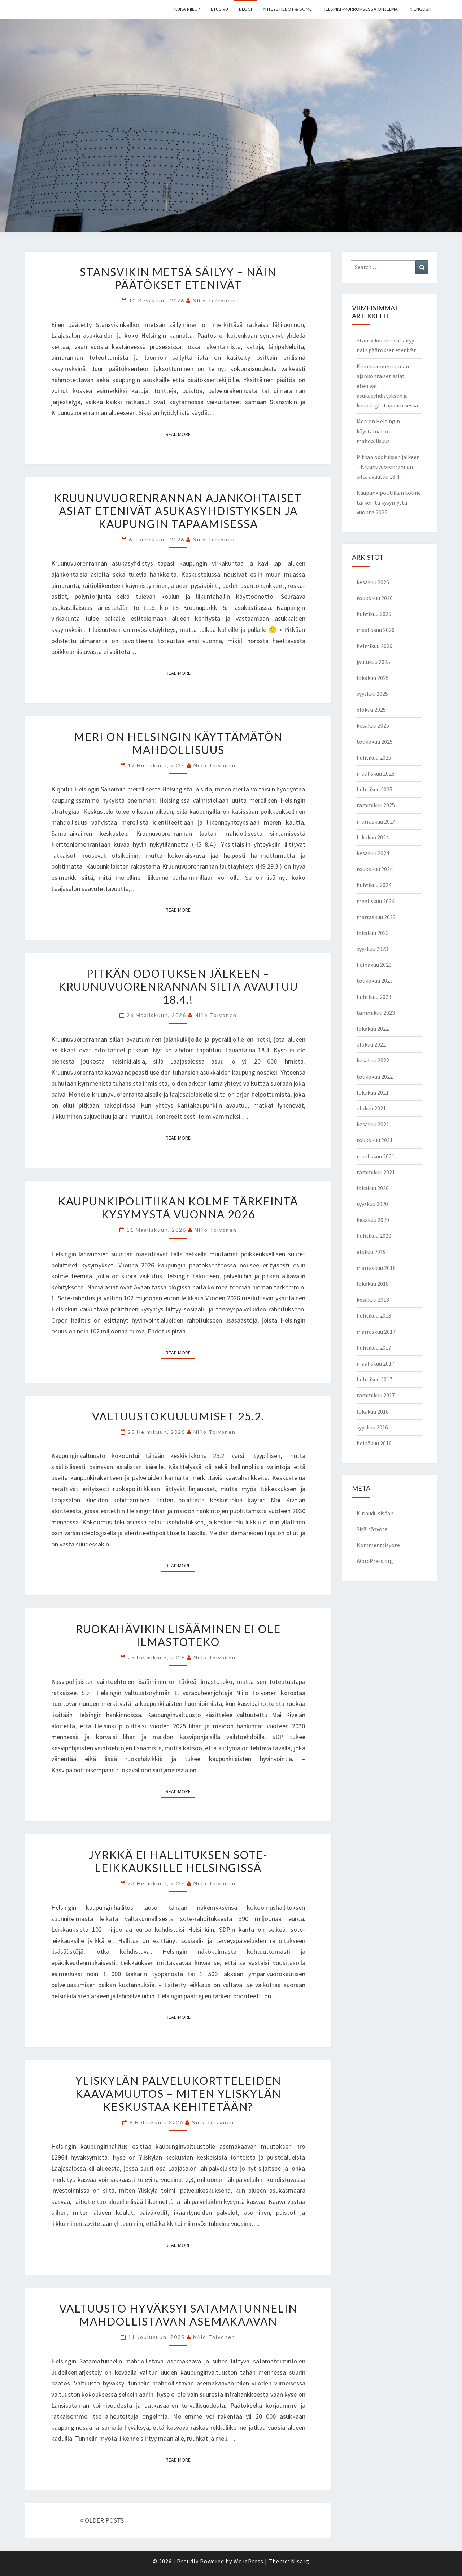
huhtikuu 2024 (374, 884)
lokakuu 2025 (373, 677)
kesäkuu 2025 (373, 725)
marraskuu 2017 (376, 1331)
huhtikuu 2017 (374, 1347)
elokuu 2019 (371, 1252)
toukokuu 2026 (375, 598)
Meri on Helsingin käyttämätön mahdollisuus (178, 743)
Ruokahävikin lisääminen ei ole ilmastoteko (178, 1635)
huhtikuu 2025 (374, 757)
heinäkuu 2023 (374, 964)
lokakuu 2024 (373, 837)
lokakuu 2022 (373, 1028)
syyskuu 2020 (372, 1204)
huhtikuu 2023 (374, 996)
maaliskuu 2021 (376, 1156)
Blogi (245, 9)
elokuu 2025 (371, 709)
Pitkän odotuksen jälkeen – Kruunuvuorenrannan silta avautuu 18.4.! (178, 986)
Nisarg (300, 2561)
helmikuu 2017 (374, 1379)
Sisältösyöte (372, 1529)
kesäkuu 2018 (373, 1299)
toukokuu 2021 (375, 1140)
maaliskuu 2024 (376, 901)
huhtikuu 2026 (374, 613)
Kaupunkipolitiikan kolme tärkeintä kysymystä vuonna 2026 (178, 1208)
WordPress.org (375, 1560)
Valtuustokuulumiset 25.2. (178, 1416)
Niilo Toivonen (214, 300)
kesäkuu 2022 (373, 1060)
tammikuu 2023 (376, 1012)
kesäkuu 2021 (373, 1124)
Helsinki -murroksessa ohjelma (360, 9)
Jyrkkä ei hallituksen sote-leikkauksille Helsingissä (178, 1861)
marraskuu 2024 (376, 821)
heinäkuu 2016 (374, 1443)
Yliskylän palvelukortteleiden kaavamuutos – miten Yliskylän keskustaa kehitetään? (178, 2093)
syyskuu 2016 (372, 1427)
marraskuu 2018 (376, 1267)
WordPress (248, 2561)
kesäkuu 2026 (373, 582)
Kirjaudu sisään (375, 1513)
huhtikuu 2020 (374, 1235)
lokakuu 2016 (373, 1411)
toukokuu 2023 (375, 980)
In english (420, 9)
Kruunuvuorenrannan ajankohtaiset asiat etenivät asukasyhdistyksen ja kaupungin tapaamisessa (178, 510)
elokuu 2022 (371, 1044)
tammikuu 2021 (376, 1172)
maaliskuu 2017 (376, 1363)
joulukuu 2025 (373, 661)
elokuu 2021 (371, 1108)
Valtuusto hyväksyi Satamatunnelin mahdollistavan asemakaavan (178, 2315)
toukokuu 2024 (375, 869)
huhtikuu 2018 (374, 1315)
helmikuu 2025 (374, 789)
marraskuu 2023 (376, 917)
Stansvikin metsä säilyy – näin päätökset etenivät (178, 278)
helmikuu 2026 (374, 646)
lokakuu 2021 (373, 1092)
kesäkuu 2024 (373, 853)
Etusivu (219, 9)
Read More (180, 433)
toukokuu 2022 (375, 1076)
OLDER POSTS (102, 2520)
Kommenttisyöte (378, 1545)
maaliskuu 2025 (376, 773)
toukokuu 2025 (375, 741)
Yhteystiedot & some (287, 9)
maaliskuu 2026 (376, 629)
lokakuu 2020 (373, 1188)
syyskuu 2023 (372, 948)
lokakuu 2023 (373, 932)
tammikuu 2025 (376, 805)
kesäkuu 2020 (373, 1219)
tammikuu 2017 (376, 1395)
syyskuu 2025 (372, 693)
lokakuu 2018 (373, 1283)
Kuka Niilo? (187, 9)
